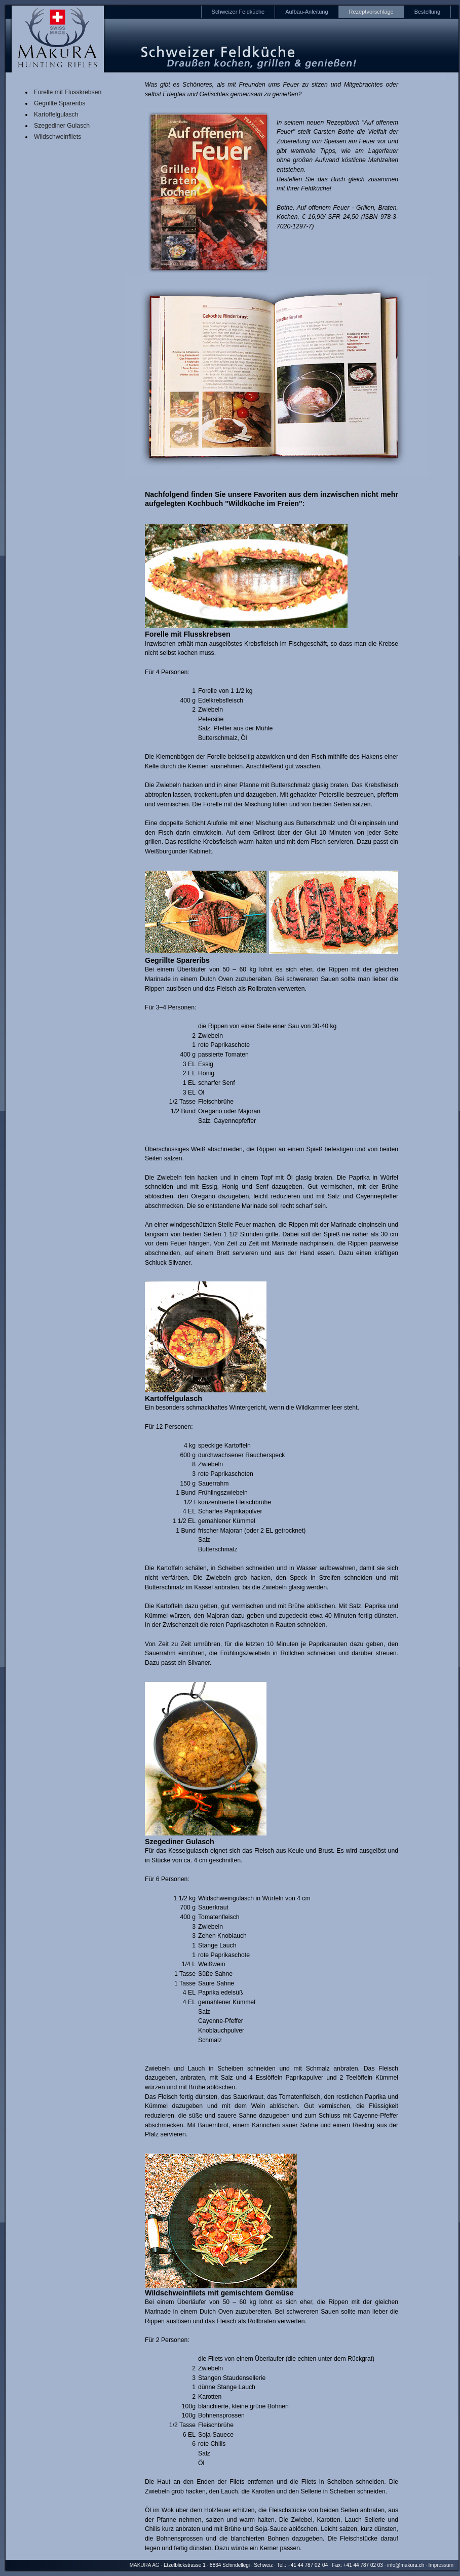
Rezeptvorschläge (371, 12)
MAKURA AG (145, 2565)
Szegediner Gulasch (62, 125)
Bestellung (427, 12)
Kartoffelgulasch (56, 114)
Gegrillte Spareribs (59, 103)
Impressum (441, 2565)
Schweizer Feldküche (238, 12)
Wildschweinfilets (57, 136)
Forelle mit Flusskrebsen (67, 92)
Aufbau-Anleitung (306, 12)
